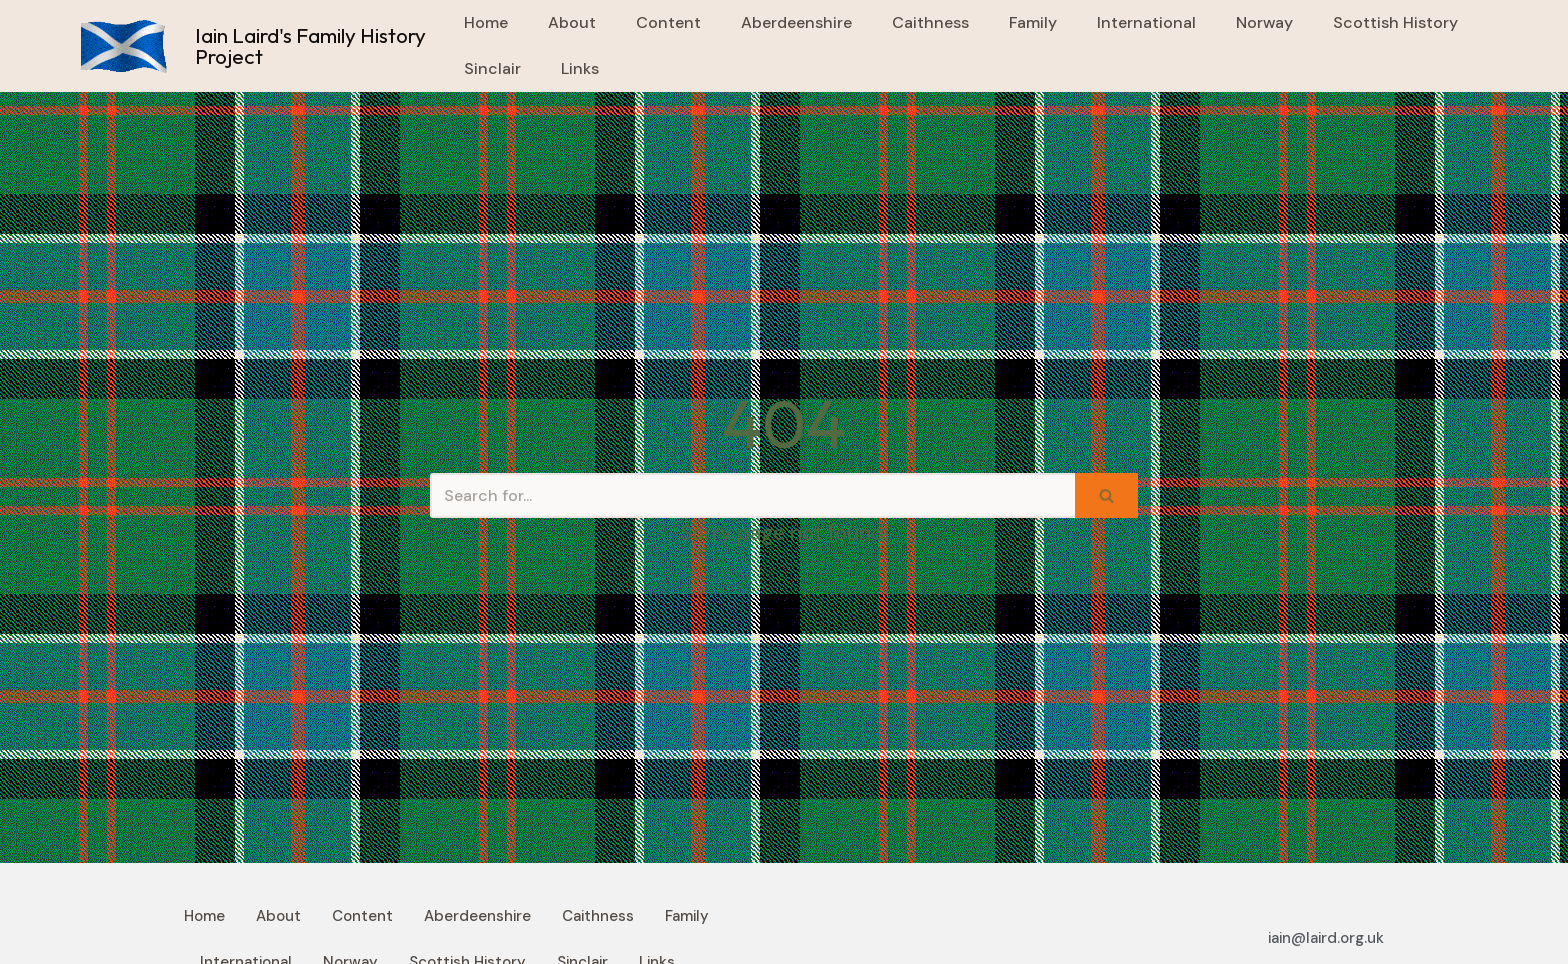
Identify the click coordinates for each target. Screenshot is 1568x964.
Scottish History (1395, 22)
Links (580, 68)
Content (668, 22)
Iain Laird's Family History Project (310, 45)
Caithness (930, 22)
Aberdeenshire (796, 22)
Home (486, 22)
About (572, 22)
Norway (1264, 22)
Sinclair (492, 68)
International (1146, 22)
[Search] (752, 495)
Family (1033, 22)
